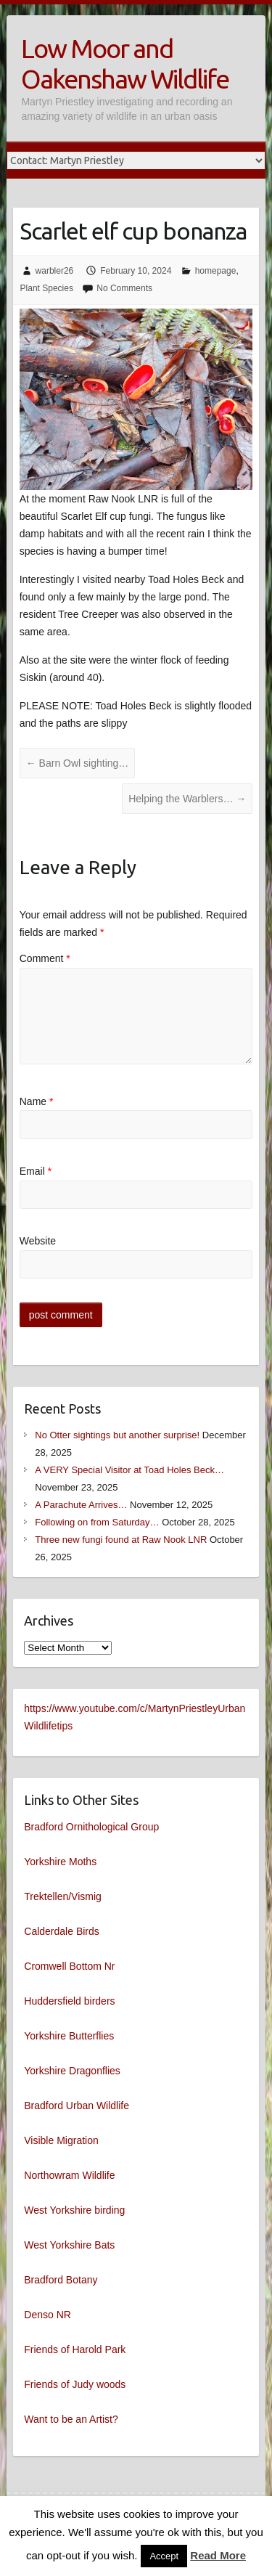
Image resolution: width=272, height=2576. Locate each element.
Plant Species (46, 288)
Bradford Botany (60, 2280)
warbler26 (55, 271)
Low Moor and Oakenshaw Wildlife (124, 63)
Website (38, 1241)
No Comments (124, 288)
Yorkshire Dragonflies (72, 2070)
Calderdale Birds (61, 1931)
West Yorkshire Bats (69, 2245)
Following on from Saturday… (97, 1522)
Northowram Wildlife (69, 2175)
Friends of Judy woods (74, 2384)
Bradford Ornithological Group (91, 1827)
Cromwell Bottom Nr (69, 1966)
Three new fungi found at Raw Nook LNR (121, 1539)
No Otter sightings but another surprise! (117, 1435)
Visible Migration (61, 2140)
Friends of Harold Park (74, 2349)
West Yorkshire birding (74, 2210)
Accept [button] (163, 2556)
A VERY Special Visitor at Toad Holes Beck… (129, 1469)
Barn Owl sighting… (77, 763)
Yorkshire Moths (60, 1861)
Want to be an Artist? (71, 2419)
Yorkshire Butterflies (69, 2036)
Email (35, 1171)
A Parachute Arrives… (81, 1504)
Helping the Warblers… (187, 798)
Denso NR (47, 2314)
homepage (215, 271)
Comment (45, 958)
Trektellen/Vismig (63, 1896)
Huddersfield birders (69, 2001)
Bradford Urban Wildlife (76, 2105)
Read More (218, 2555)
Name (37, 1101)
